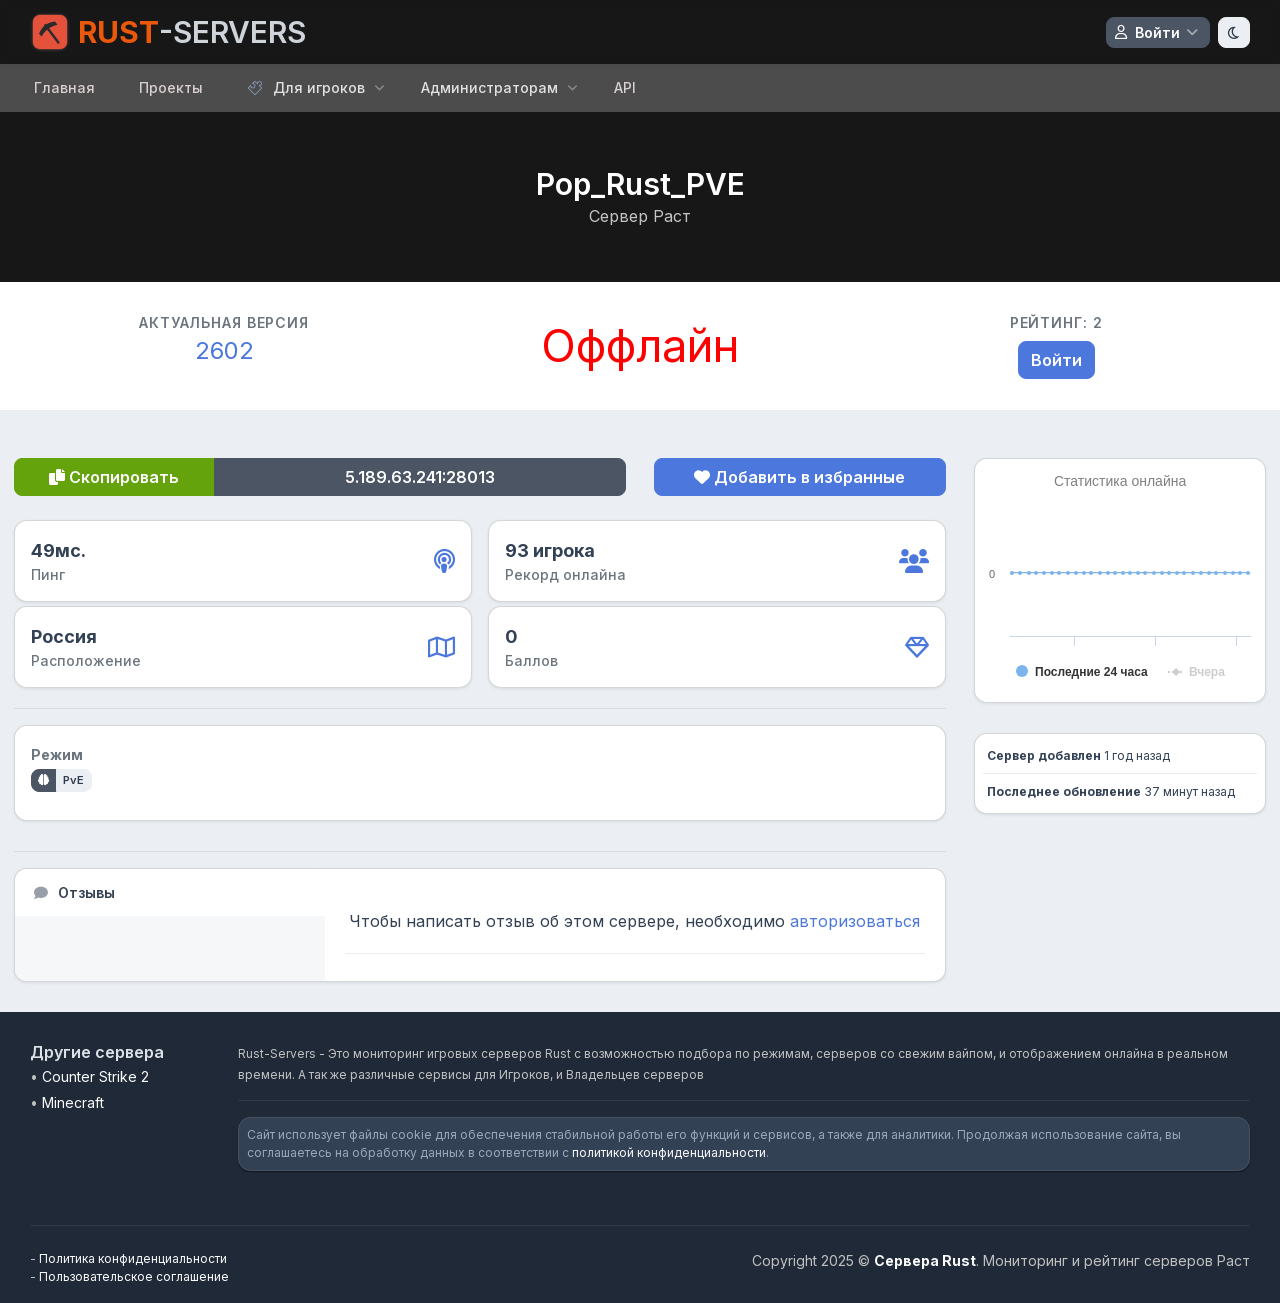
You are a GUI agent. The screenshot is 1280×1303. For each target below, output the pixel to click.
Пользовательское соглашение (134, 1276)
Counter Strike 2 (95, 1076)
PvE (73, 780)
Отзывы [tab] (73, 892)
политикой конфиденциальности (669, 1152)
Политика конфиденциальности (133, 1258)
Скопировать (114, 477)
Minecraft (73, 1102)
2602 (224, 350)
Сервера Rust (925, 1260)
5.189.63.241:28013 (420, 477)
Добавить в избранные (799, 477)
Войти (1056, 360)
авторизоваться (855, 921)
